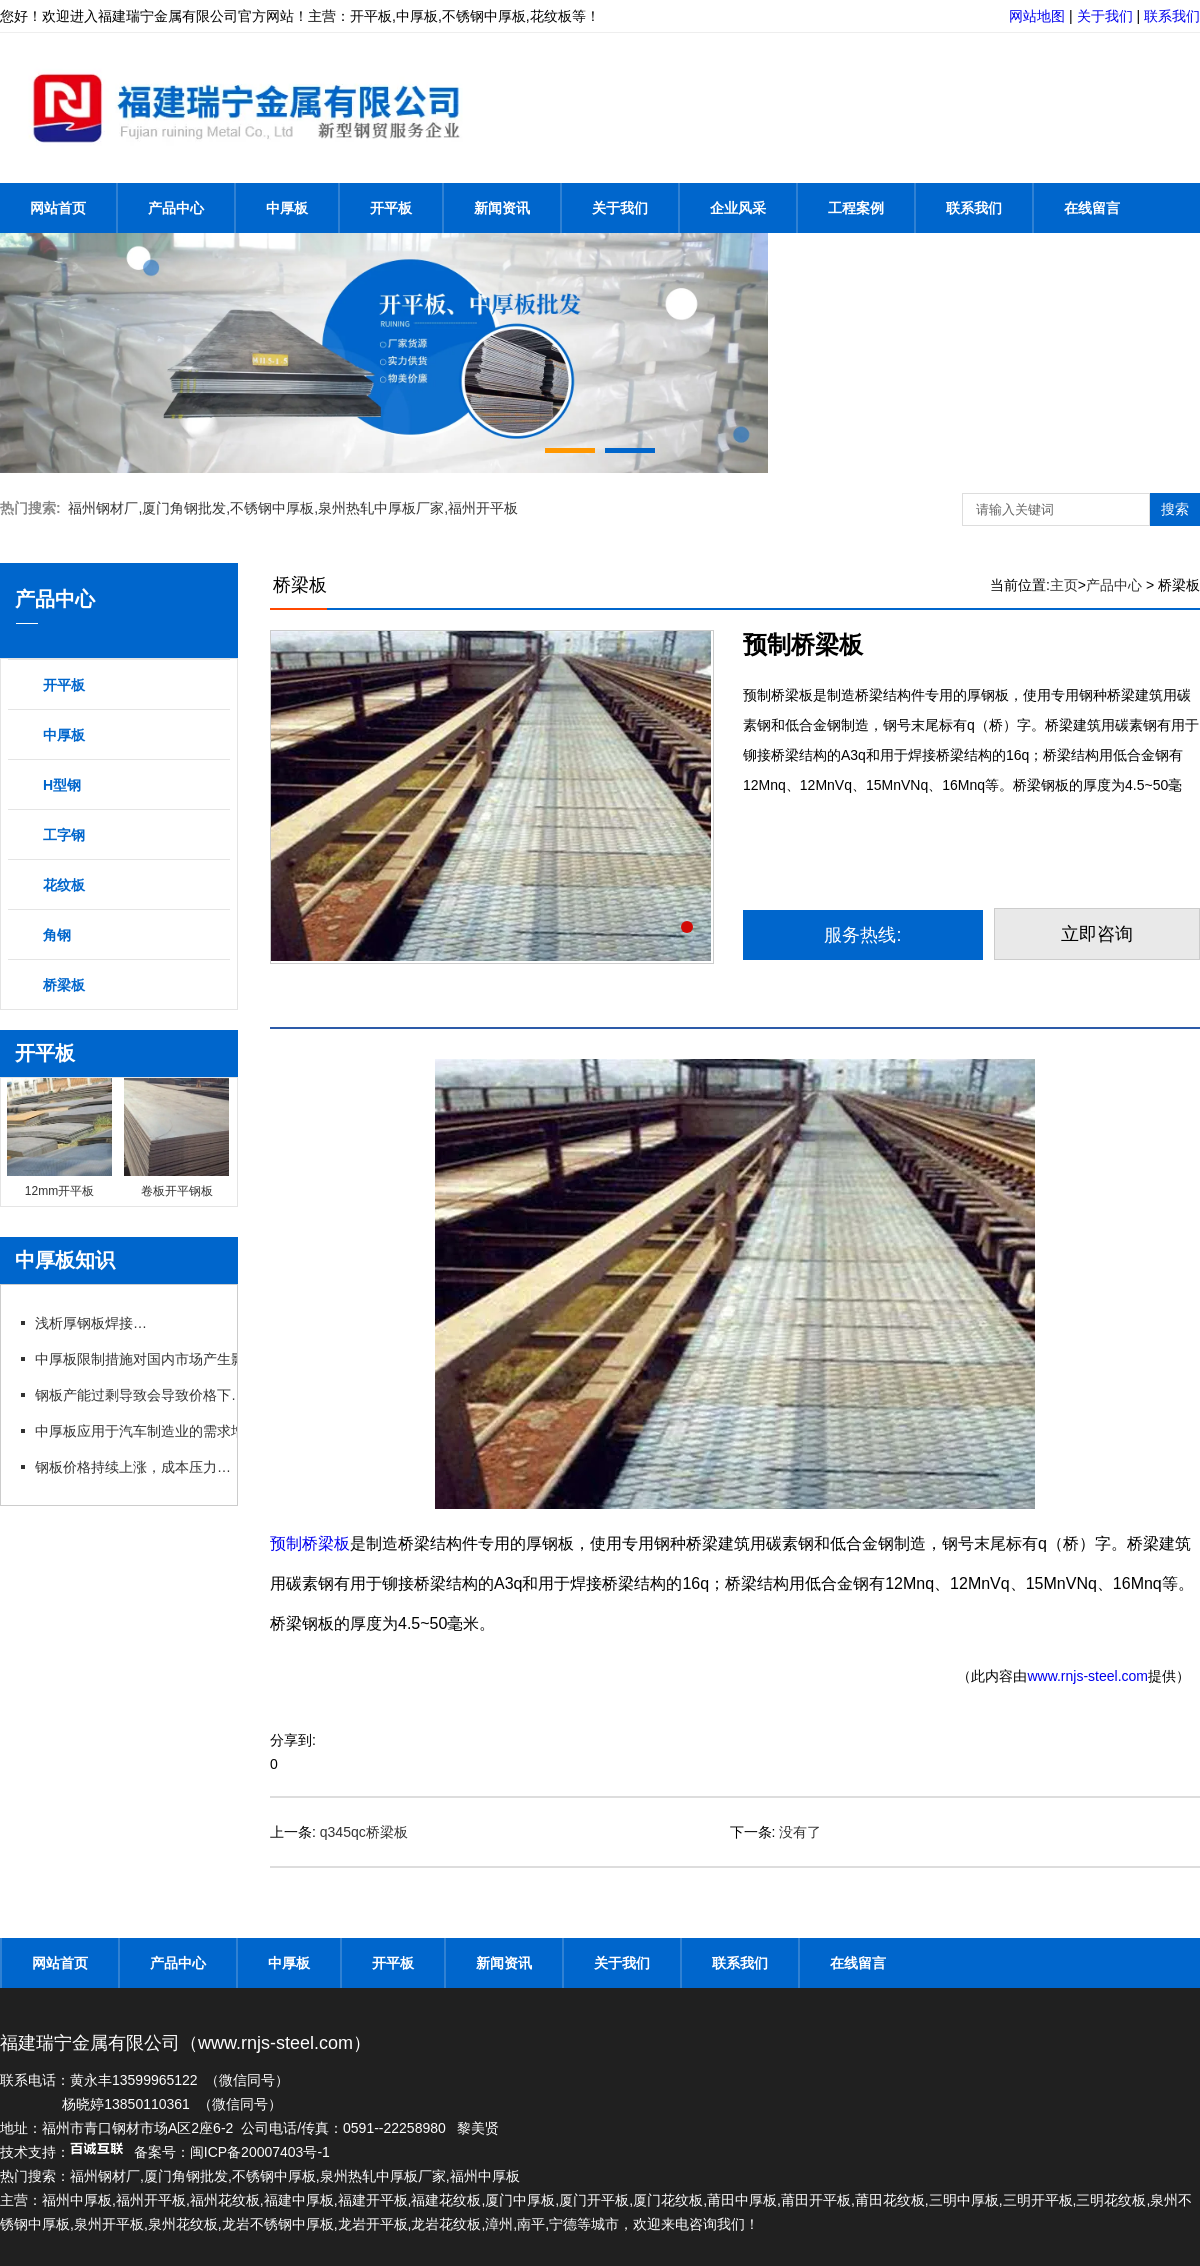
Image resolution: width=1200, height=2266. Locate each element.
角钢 (57, 935)
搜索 (1175, 509)
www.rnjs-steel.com (1087, 1676)
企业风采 (738, 208)
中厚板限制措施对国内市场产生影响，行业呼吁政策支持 (208, 1359)
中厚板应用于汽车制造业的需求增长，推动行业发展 (194, 1431)
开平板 (391, 208)
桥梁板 (64, 985)
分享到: (293, 1740)
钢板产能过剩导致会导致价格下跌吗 (146, 1395)
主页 (1064, 585)
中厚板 (287, 208)
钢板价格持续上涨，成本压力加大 (139, 1467)
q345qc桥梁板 (364, 1832)
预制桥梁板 (310, 1543)
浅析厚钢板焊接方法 (97, 1323)
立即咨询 (1097, 934)
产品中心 (176, 208)
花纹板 (64, 885)
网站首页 (58, 208)
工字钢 (64, 835)
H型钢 (62, 785)
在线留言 (1092, 208)
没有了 (800, 1832)
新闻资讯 (502, 208)
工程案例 (856, 208)
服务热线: (862, 935)
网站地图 (1037, 16)
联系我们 (1172, 16)
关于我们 (1105, 16)
